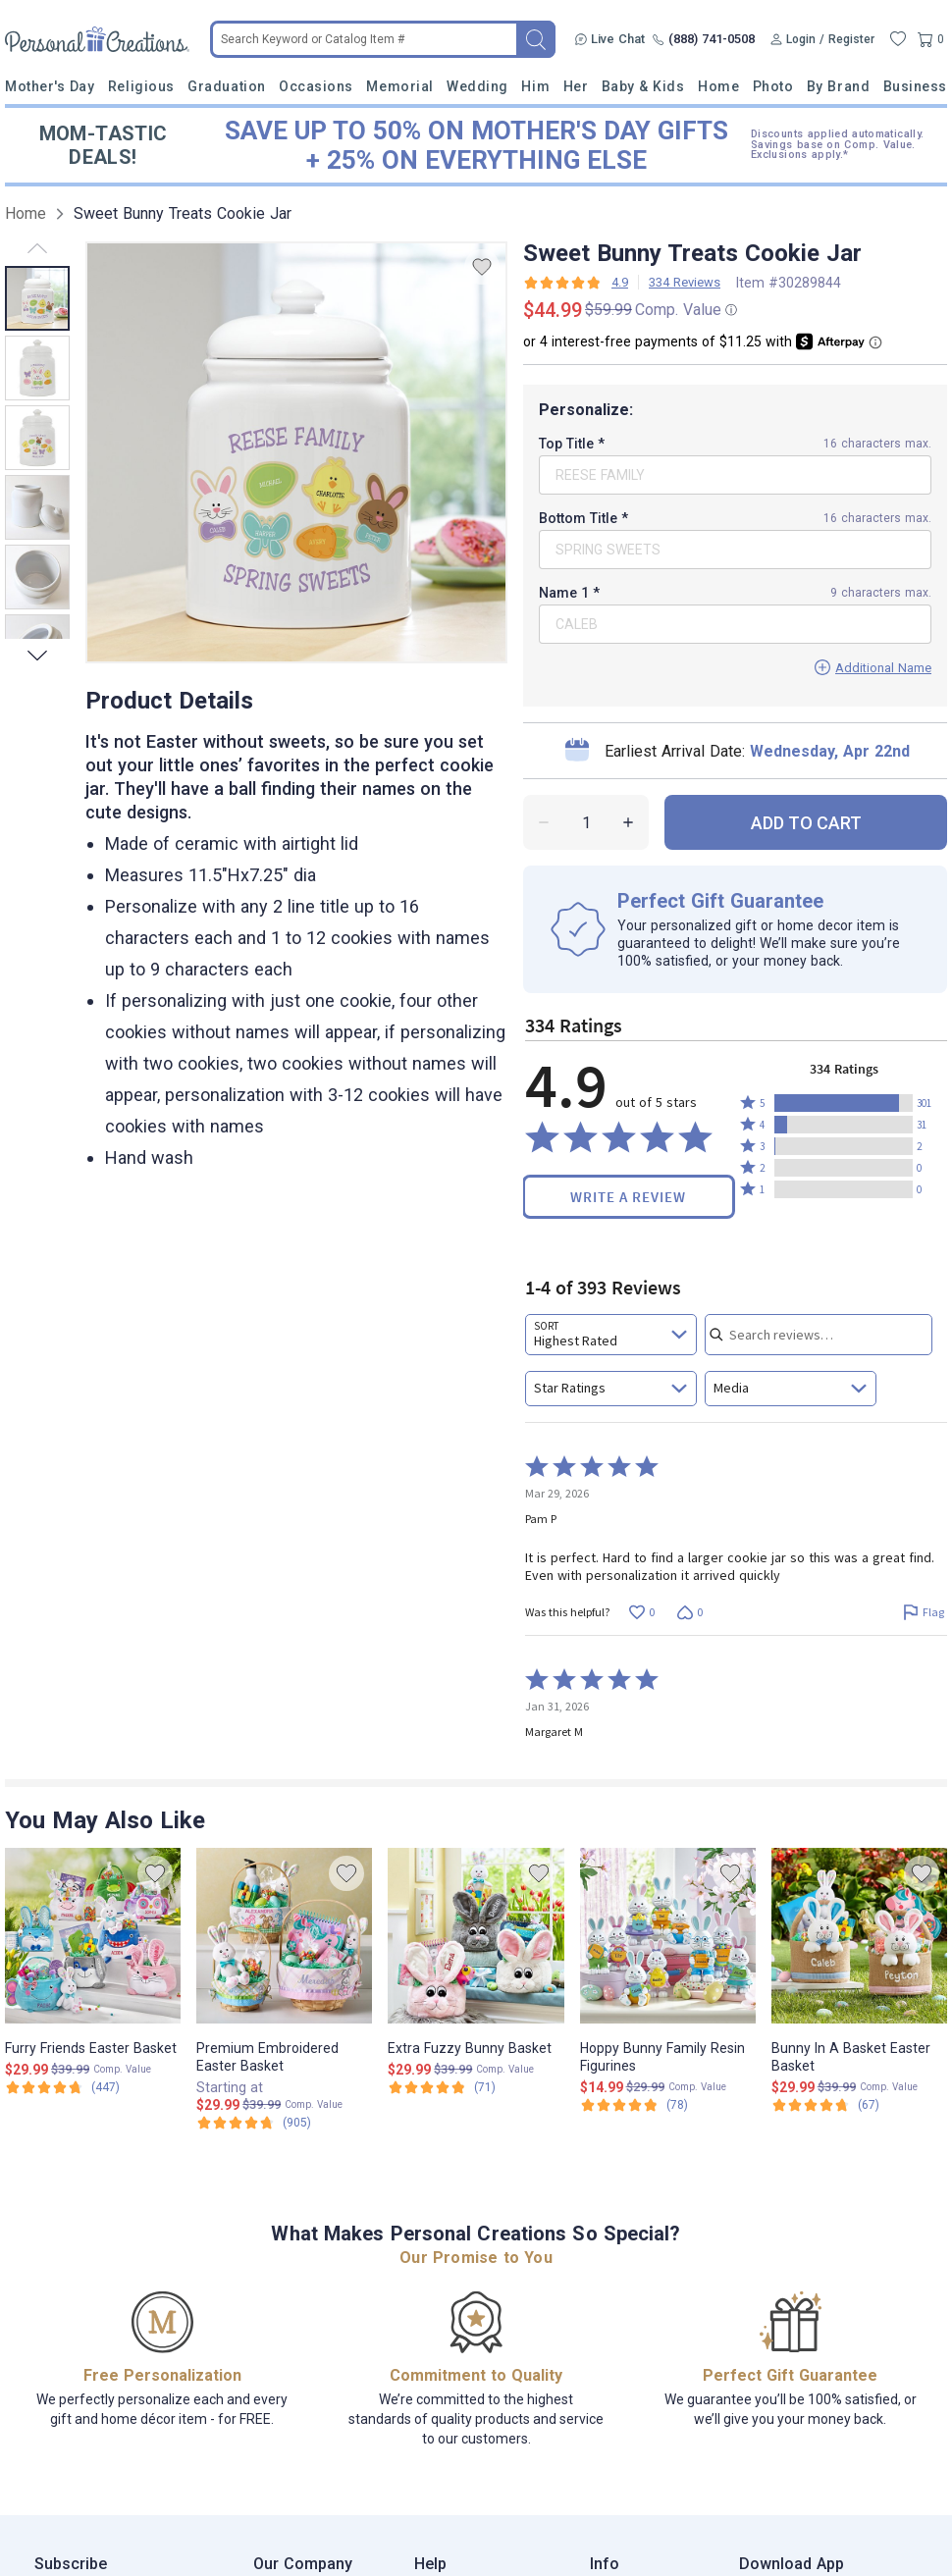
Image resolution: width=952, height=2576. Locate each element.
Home (718, 86)
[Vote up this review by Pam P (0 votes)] (641, 1612)
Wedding (477, 86)
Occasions (316, 86)
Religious (141, 86)
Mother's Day (49, 86)
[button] (843, 1103)
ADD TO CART (806, 823)
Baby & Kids (643, 86)
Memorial (399, 86)
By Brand (838, 86)
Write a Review (628, 1196)
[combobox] (611, 1334)
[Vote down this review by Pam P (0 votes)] (689, 1612)
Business (915, 86)
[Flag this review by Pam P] (923, 1612)
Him (535, 86)
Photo (773, 86)
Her (576, 86)
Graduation (226, 86)
